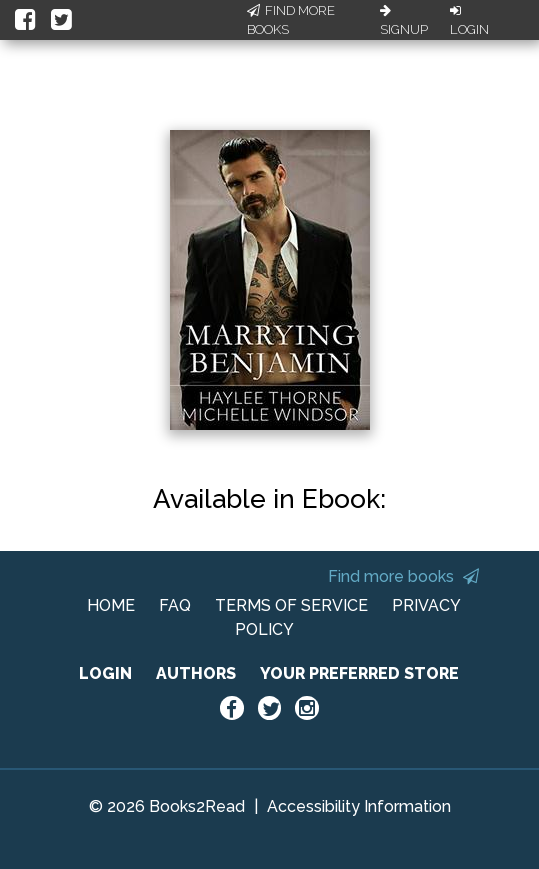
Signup (404, 21)
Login (469, 21)
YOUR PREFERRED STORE (359, 673)
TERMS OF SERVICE (291, 605)
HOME (111, 605)
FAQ (175, 605)
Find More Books (291, 20)
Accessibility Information (359, 806)
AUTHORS (196, 673)
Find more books (403, 576)
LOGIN (105, 673)
